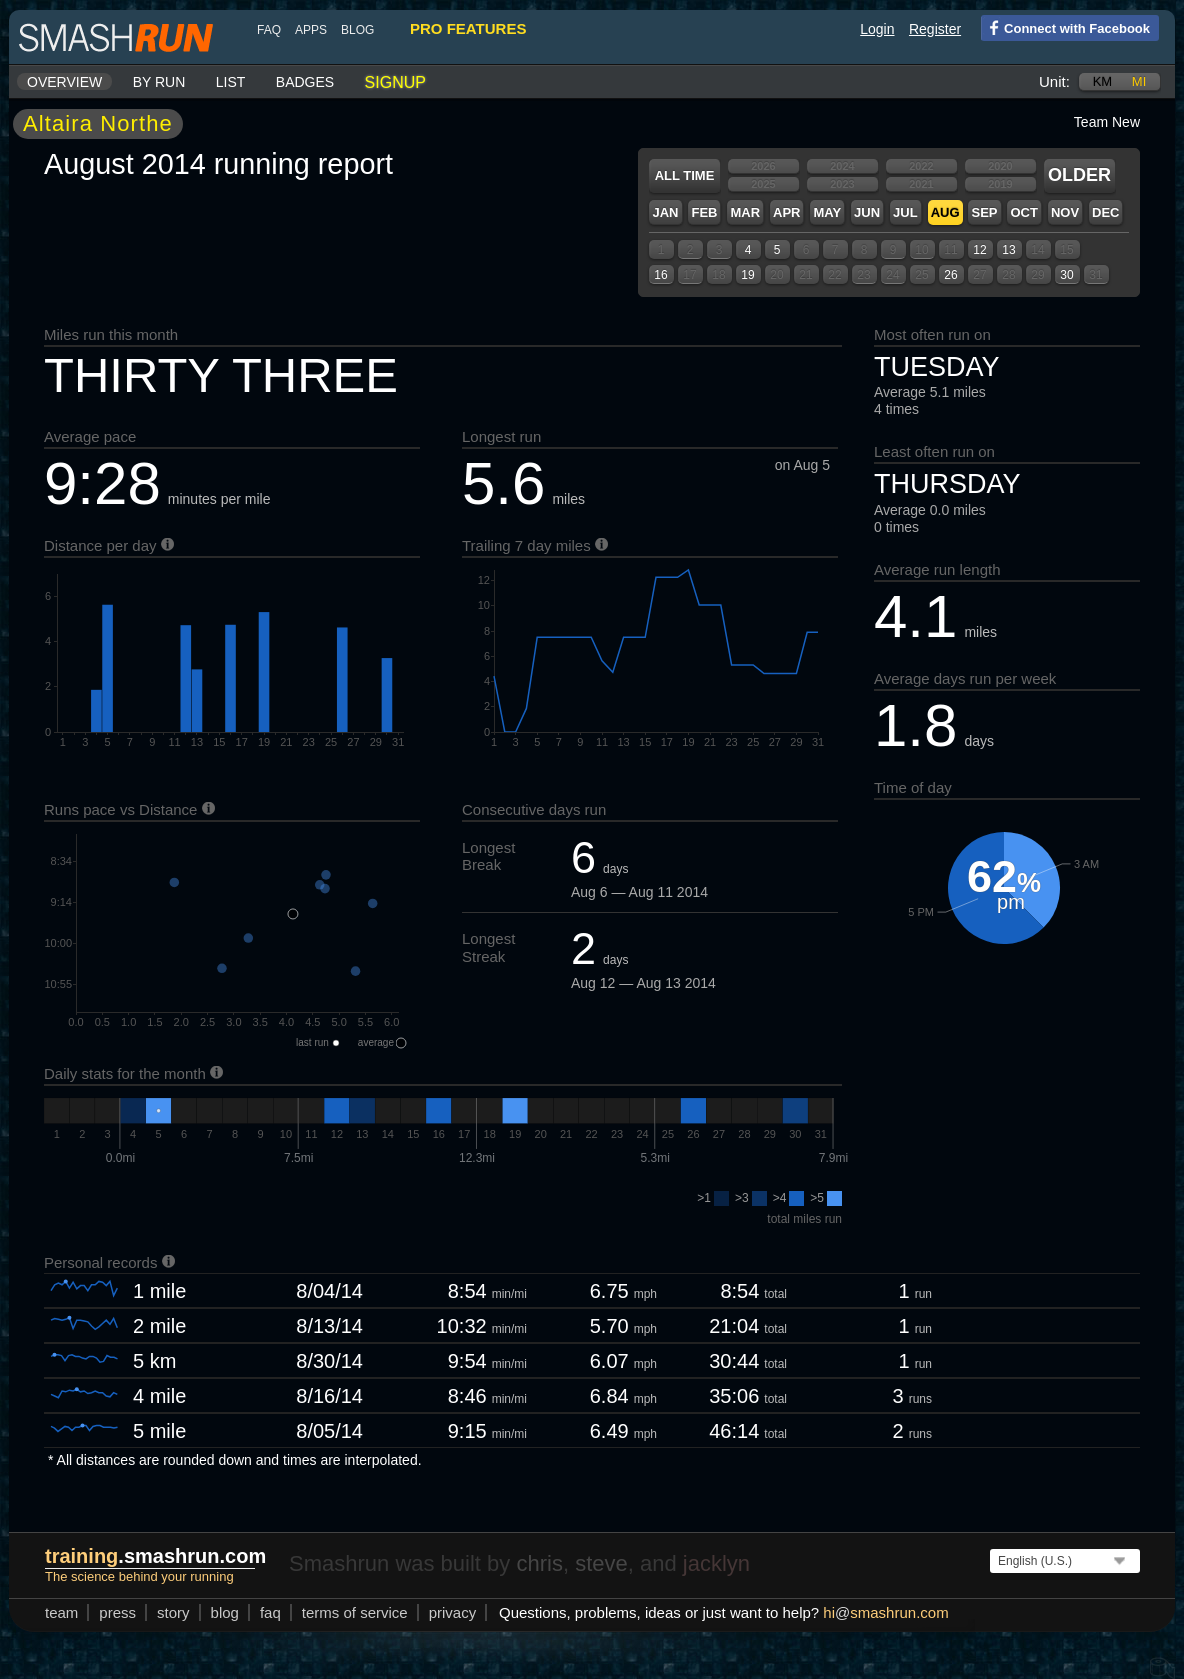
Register (935, 29)
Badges (305, 82)
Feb (704, 212)
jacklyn (716, 1563)
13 (1008, 250)
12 (979, 250)
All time (685, 175)
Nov (1065, 212)
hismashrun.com (885, 1612)
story (173, 1612)
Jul (905, 212)
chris (539, 1563)
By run (159, 82)
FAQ (269, 30)
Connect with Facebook (1065, 27)
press (117, 1612)
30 (1066, 275)
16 (660, 275)
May (827, 212)
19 (747, 275)
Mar (745, 212)
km (1103, 81)
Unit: (1054, 81)
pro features (468, 28)
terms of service (355, 1612)
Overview (64, 82)
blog (357, 30)
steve (601, 1563)
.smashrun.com (155, 1556)
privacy (453, 1612)
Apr (786, 212)
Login (877, 29)
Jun (867, 212)
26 (950, 275)
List (231, 82)
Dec (1105, 212)
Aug (945, 212)
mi (1139, 81)
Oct (1023, 212)
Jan (665, 212)
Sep (984, 212)
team (61, 1612)
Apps (311, 30)
